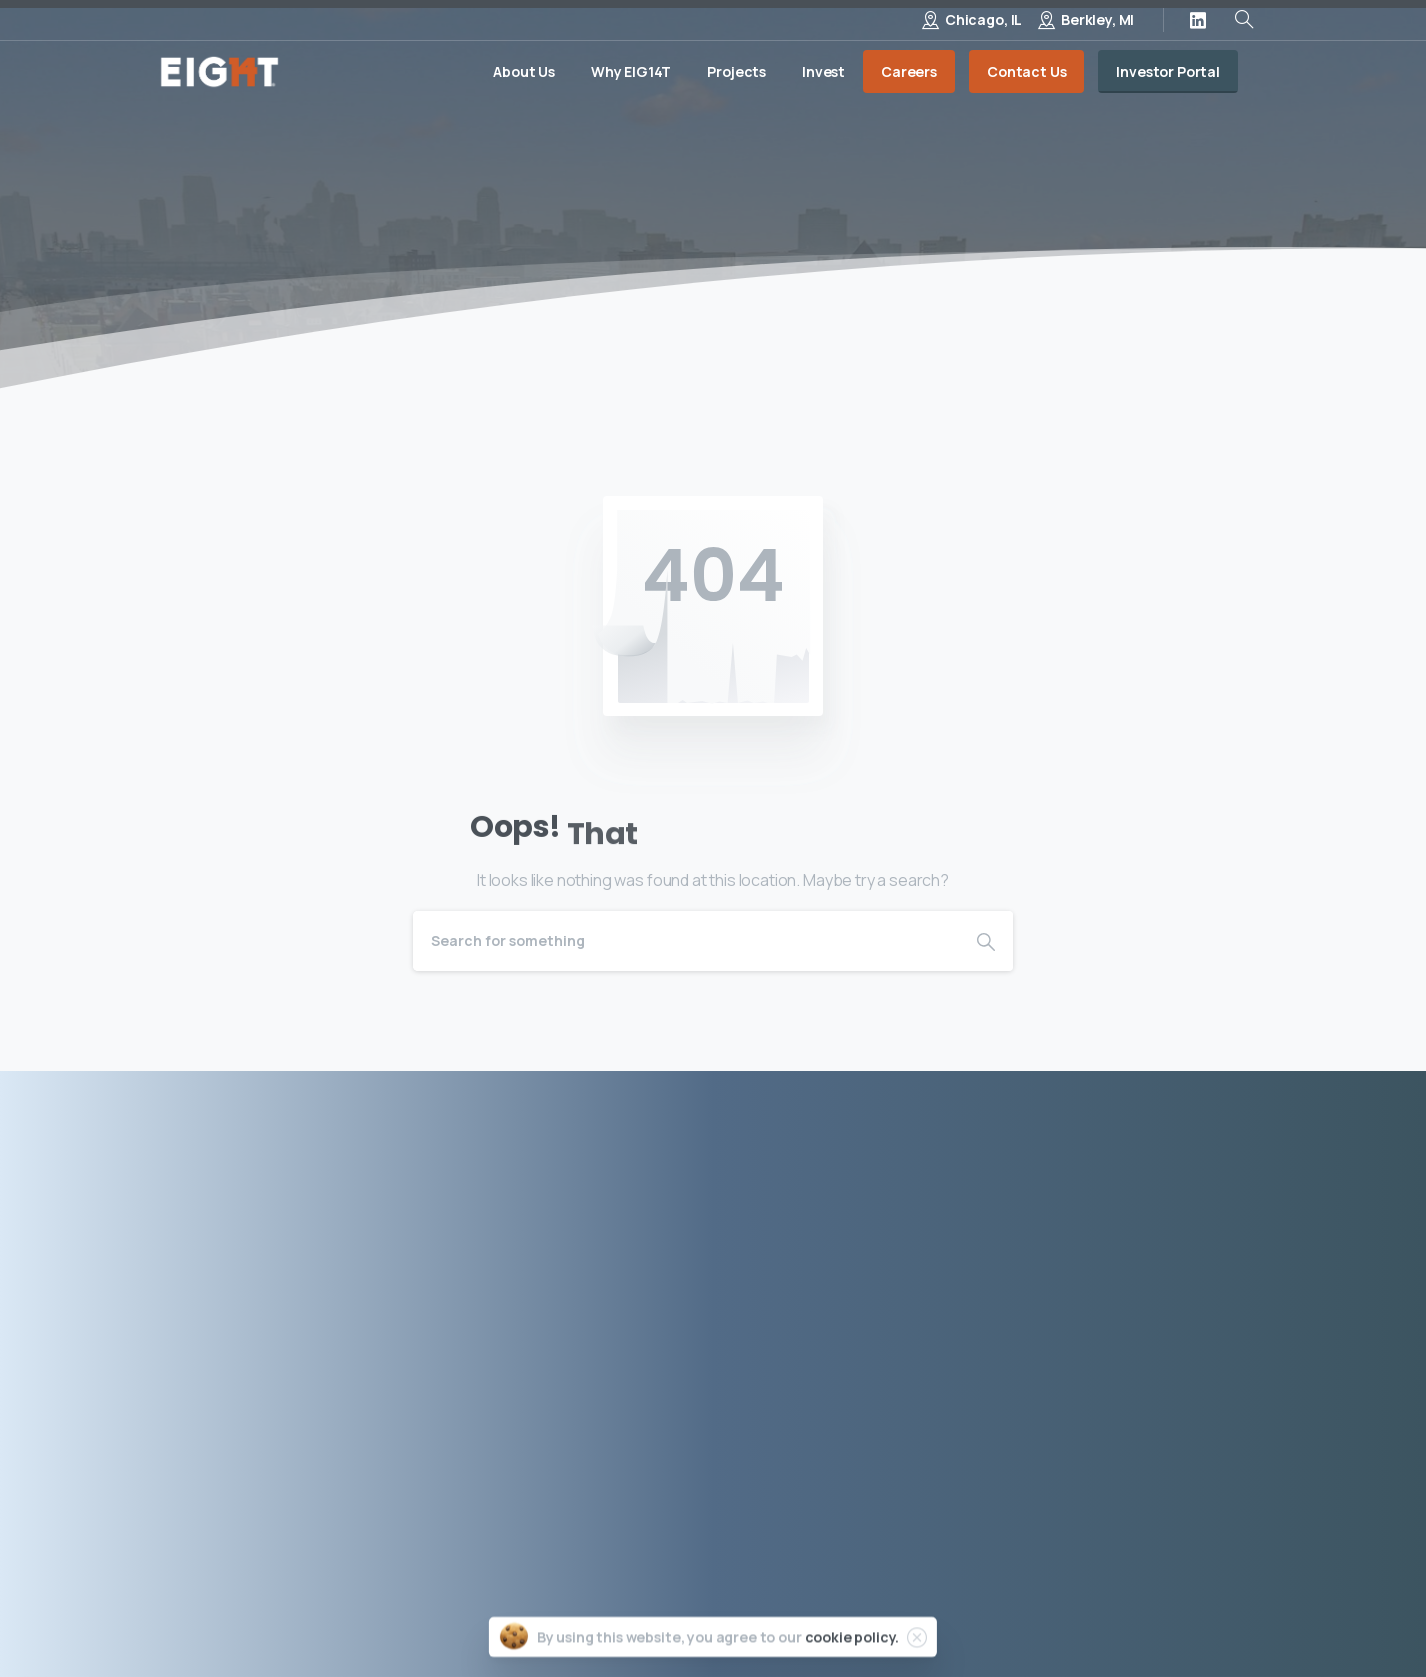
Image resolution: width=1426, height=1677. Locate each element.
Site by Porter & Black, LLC (1174, 1616)
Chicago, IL (983, 19)
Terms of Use (1005, 1616)
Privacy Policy (880, 1616)
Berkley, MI (1097, 19)
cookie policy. (852, 1640)
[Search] (686, 941)
